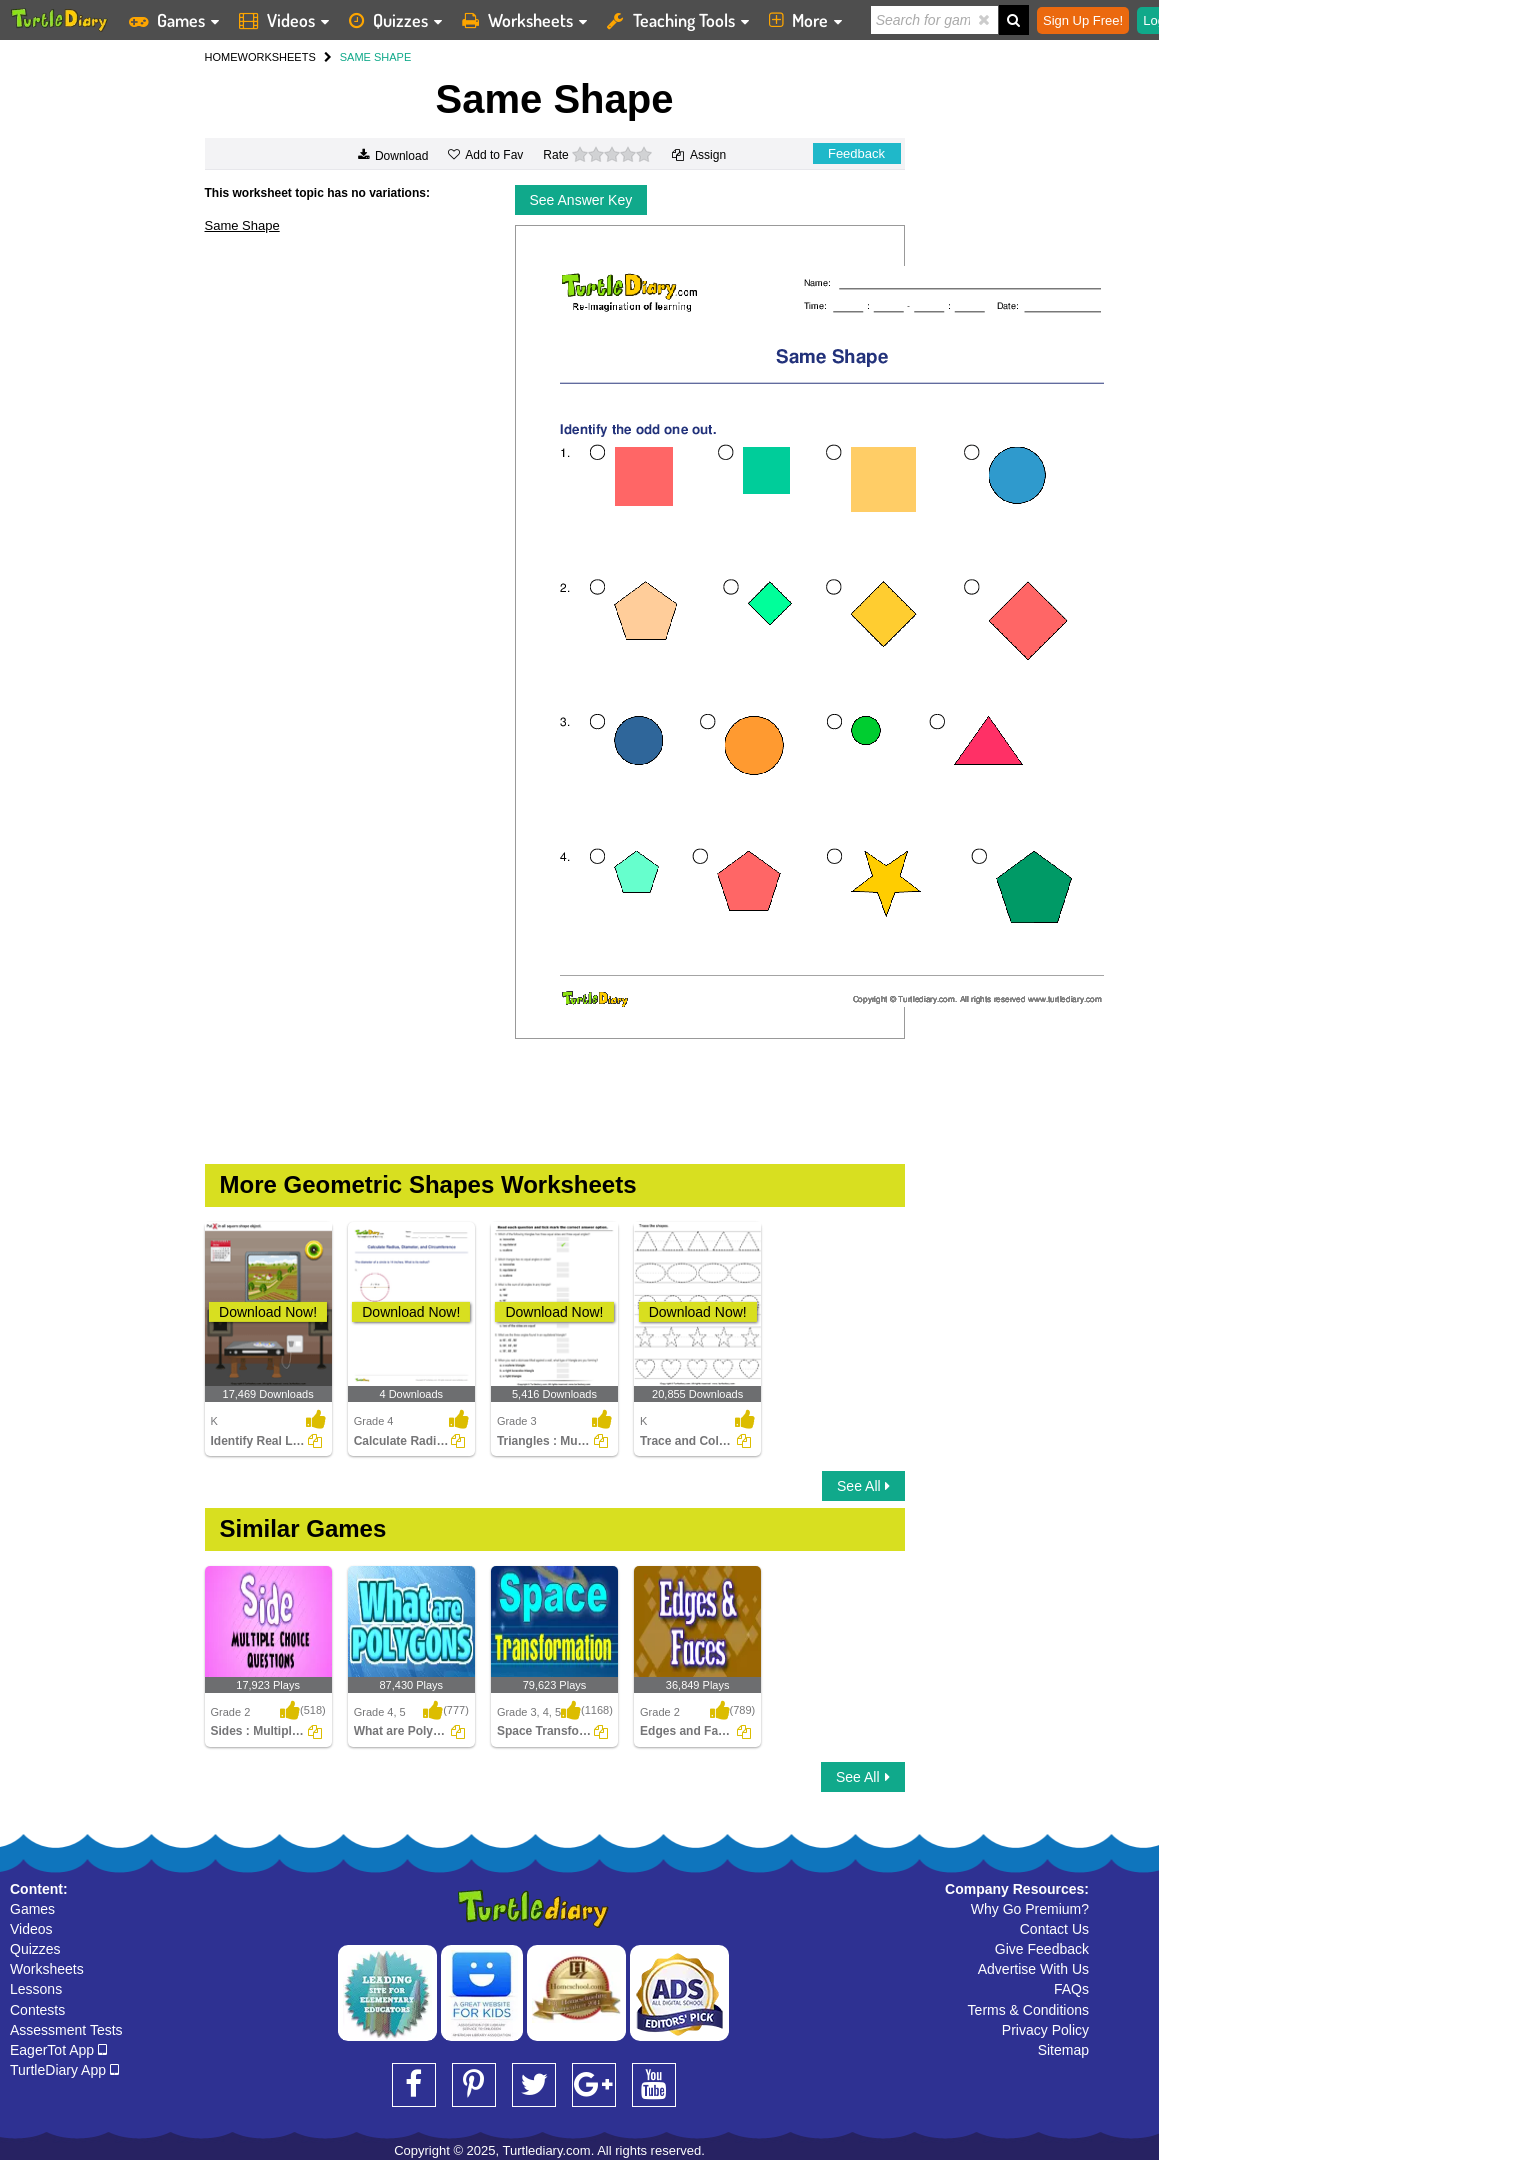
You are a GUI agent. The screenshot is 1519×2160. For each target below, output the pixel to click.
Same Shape (242, 225)
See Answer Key (581, 200)
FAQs (1071, 1989)
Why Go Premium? (1030, 1909)
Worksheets (47, 1969)
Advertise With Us (1033, 1969)
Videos (31, 1929)
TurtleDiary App (64, 2070)
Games (32, 1909)
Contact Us (1054, 1929)
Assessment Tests (66, 2030)
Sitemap (1063, 2050)
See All (863, 1486)
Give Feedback (1042, 1949)
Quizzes (35, 1949)
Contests (37, 2010)
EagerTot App (58, 2050)
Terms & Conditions (1028, 2010)
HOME (221, 57)
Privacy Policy (1045, 2030)
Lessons (36, 1989)
